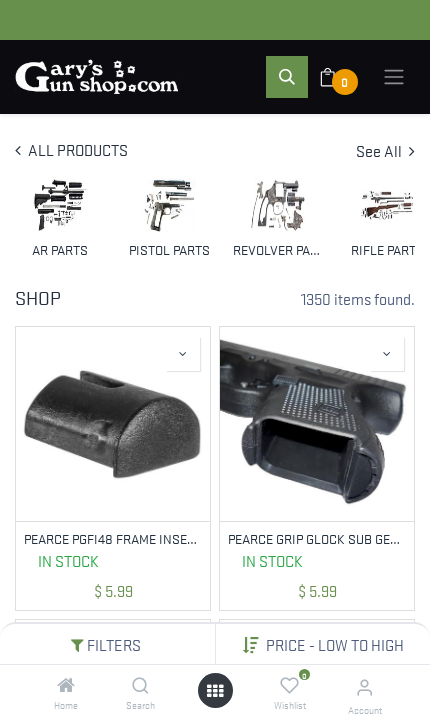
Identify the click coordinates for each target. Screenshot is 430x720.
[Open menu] (215, 690)
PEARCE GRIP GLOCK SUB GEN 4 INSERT (317, 538)
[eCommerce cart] (340, 77)
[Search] (140, 685)
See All (385, 150)
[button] (335, 644)
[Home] (66, 685)
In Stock (68, 560)
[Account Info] (364, 686)
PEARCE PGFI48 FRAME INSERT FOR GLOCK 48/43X (113, 538)
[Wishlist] (289, 685)
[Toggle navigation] (394, 77)
